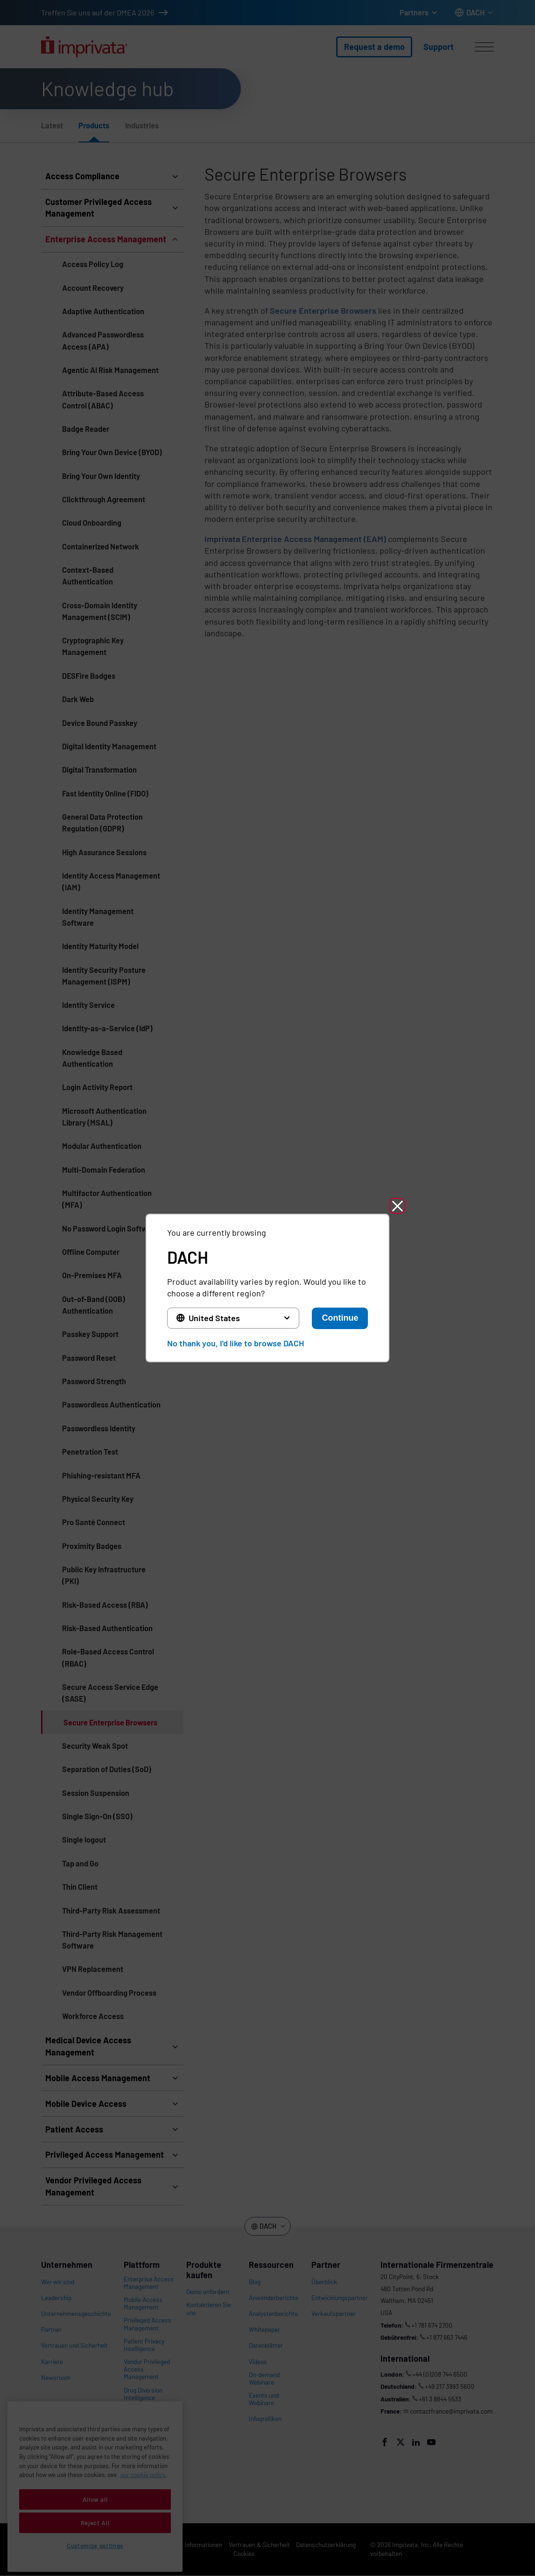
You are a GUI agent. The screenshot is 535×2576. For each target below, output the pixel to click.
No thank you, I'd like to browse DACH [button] (235, 1343)
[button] (397, 1206)
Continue (340, 1318)
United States (214, 1318)
